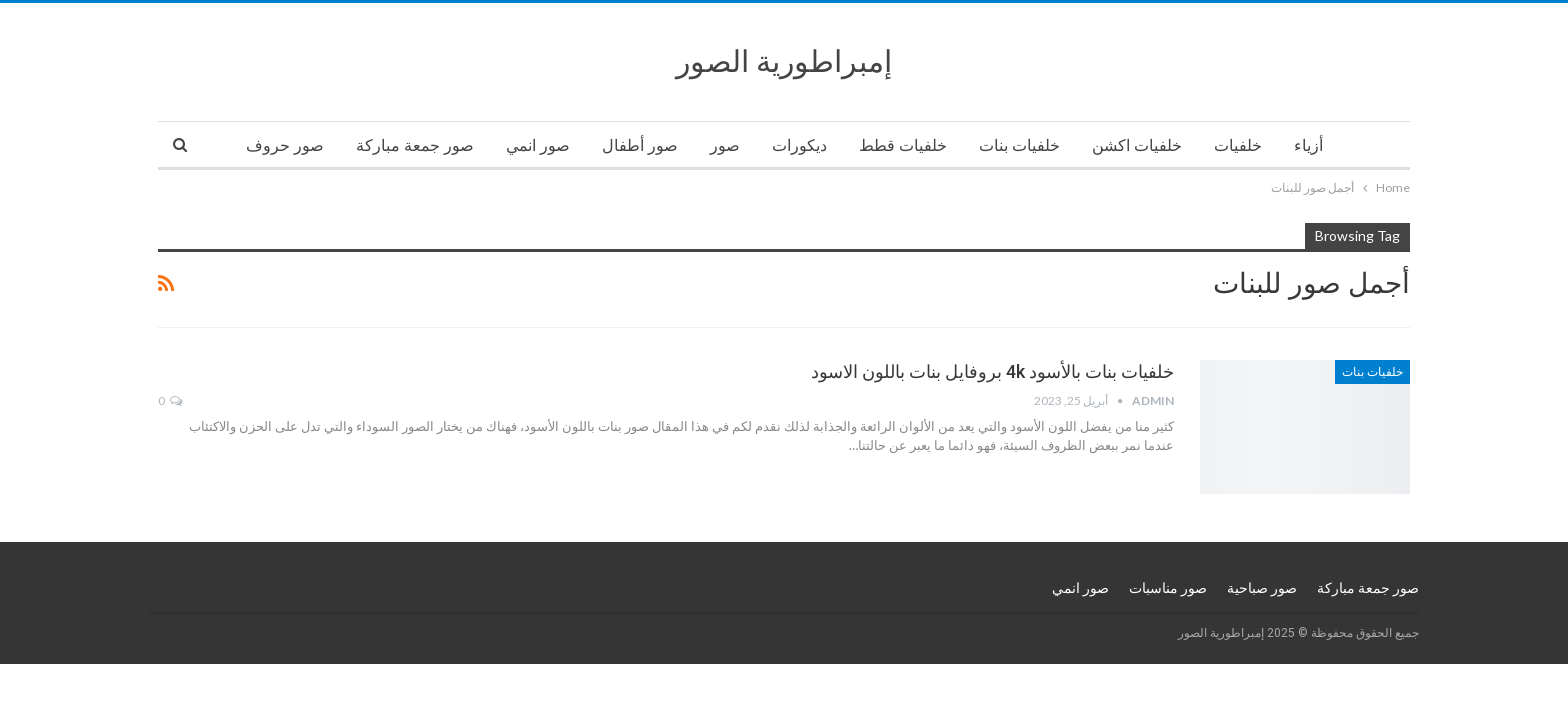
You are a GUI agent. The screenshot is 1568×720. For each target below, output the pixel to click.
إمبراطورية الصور (784, 61)
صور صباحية (1262, 588)
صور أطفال (640, 145)
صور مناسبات (1168, 588)
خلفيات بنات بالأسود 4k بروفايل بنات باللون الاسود (992, 371)
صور (725, 145)
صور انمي (538, 145)
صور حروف (285, 145)
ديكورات (799, 145)
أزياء (1308, 145)
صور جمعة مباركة (415, 145)
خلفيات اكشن (1137, 145)
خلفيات (1238, 145)
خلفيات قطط (903, 145)
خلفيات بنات (1019, 145)
